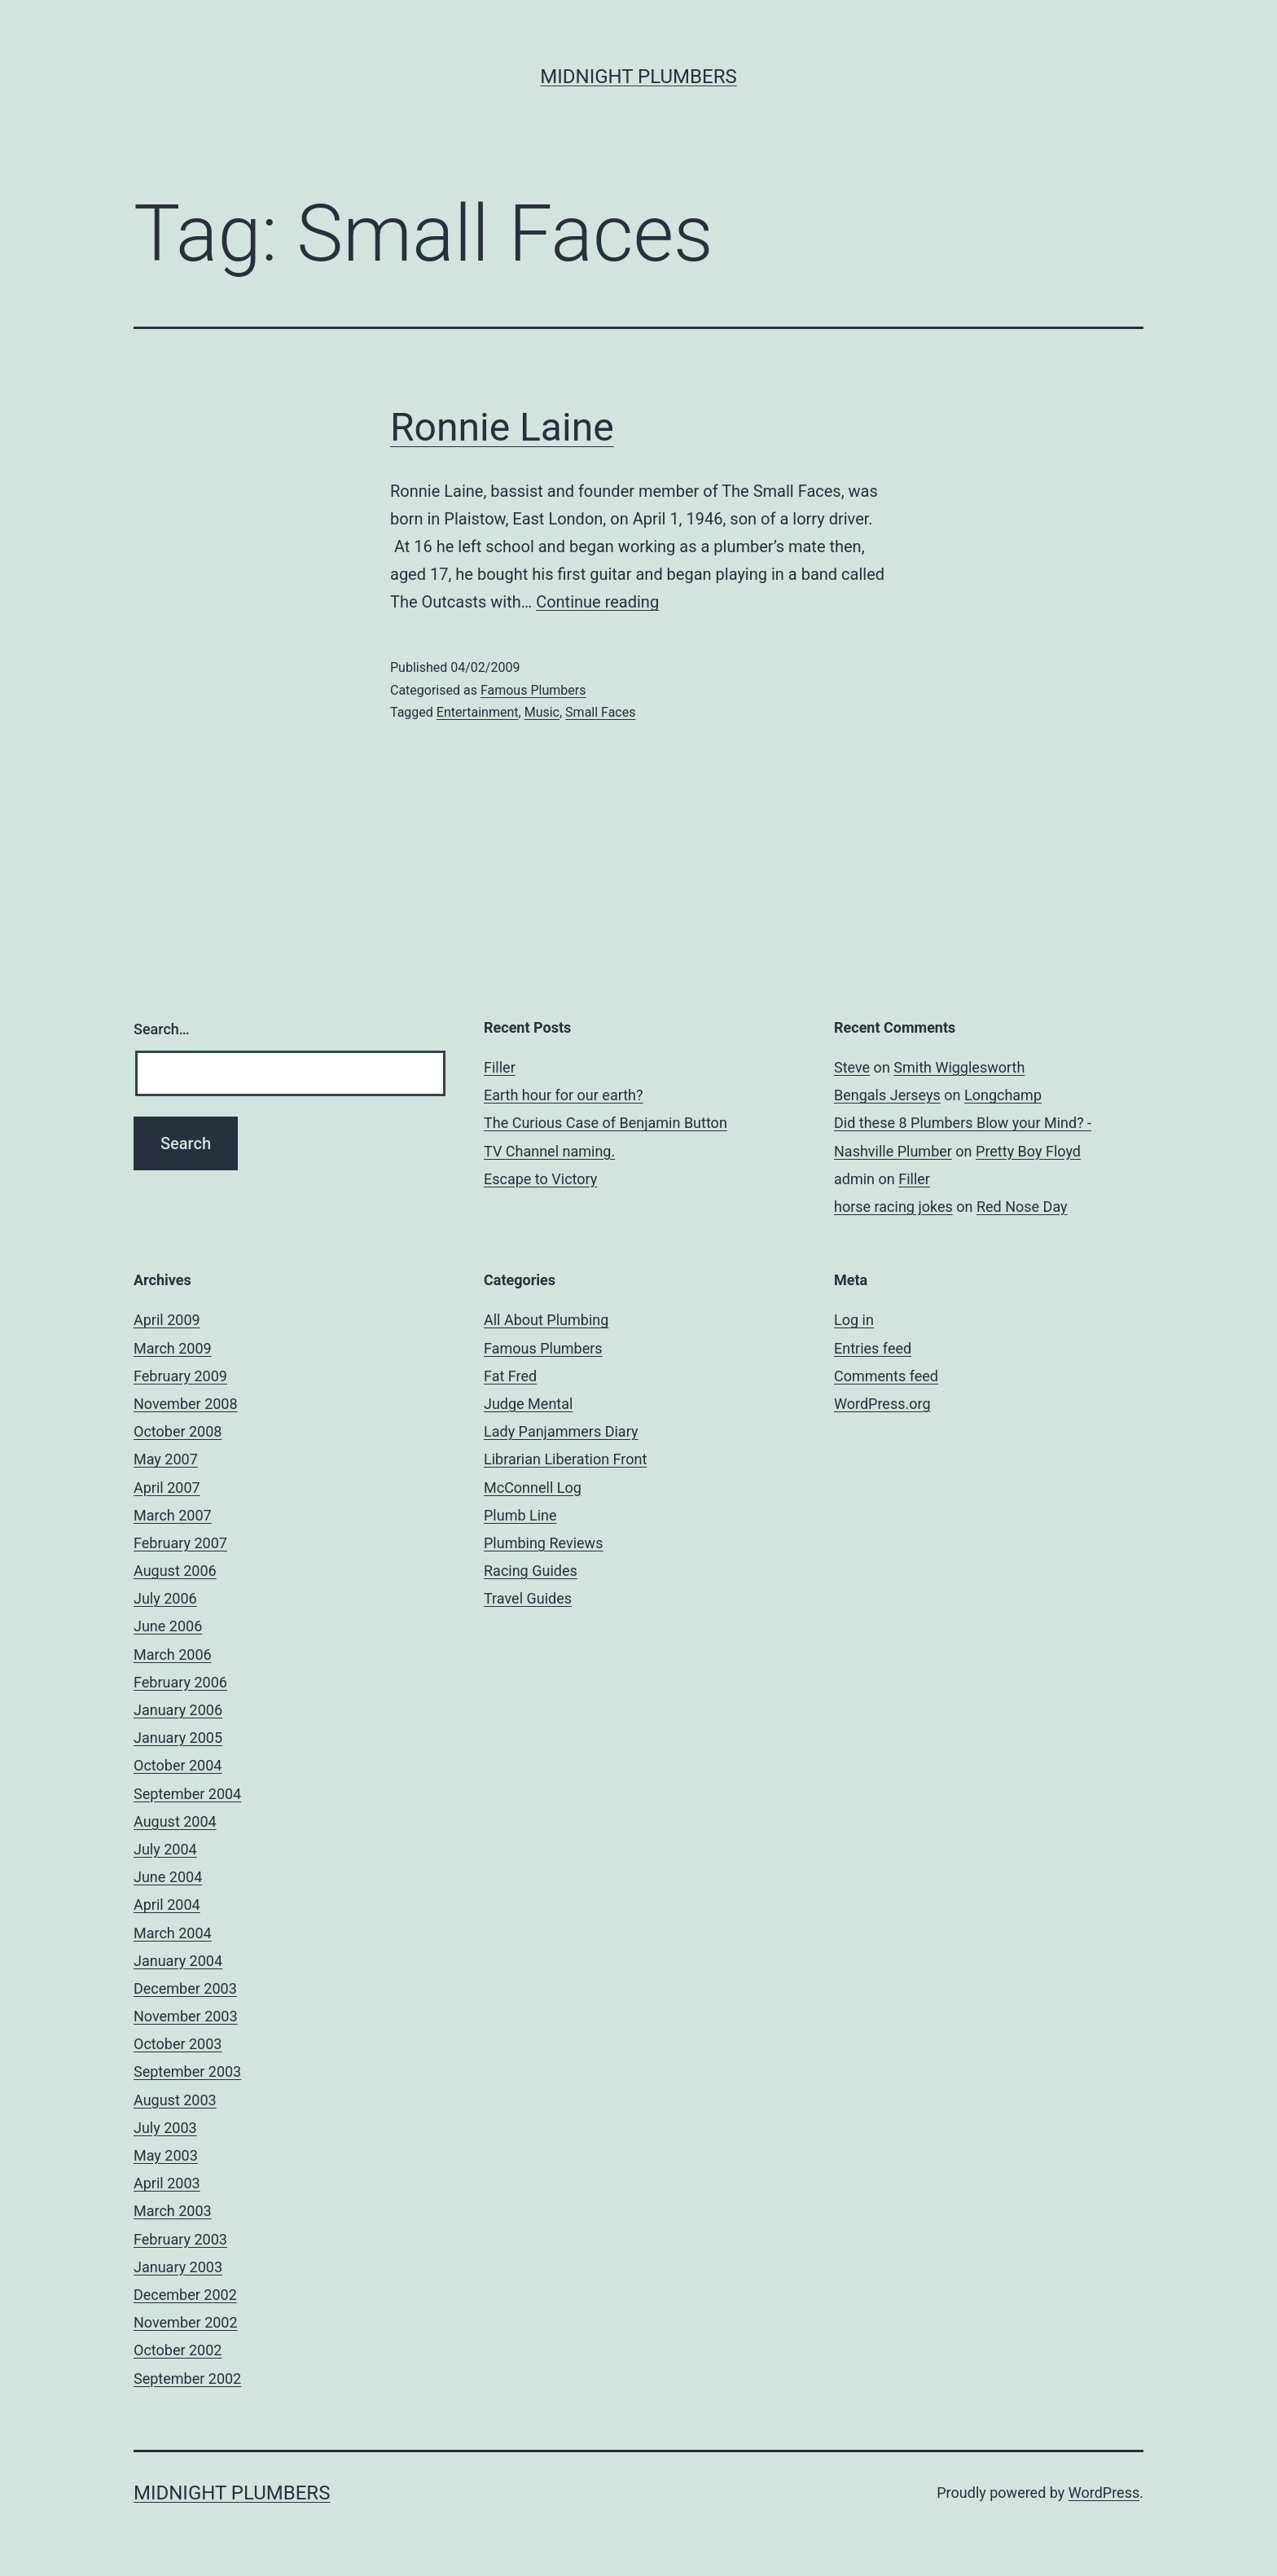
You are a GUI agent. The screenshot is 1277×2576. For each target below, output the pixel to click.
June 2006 (168, 1626)
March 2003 (173, 2210)
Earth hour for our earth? (563, 1095)
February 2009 (180, 1376)
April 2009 (167, 1319)
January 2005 (178, 1737)
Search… (162, 1029)
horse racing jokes (893, 1206)
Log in (854, 1319)
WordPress (1104, 2492)
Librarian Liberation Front (565, 1459)
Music (542, 712)
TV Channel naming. (549, 1151)
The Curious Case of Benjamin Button (605, 1122)
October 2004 (178, 1765)
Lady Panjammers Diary (561, 1431)
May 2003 (166, 2155)
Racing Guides (530, 1570)
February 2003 (180, 2239)
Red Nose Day (1022, 1206)
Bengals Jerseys (887, 1095)
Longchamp (1003, 1095)
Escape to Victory (540, 1178)
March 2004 (173, 1933)
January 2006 (178, 1709)
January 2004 (178, 1960)
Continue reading (597, 602)
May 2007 (166, 1459)
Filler (500, 1067)
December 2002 (185, 2294)
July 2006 (165, 1598)
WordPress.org (882, 1403)
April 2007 (167, 1487)
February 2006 (180, 1682)
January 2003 (178, 2266)
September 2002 (187, 2378)
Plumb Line (520, 1515)
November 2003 (186, 2016)
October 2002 (178, 2350)
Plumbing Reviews (543, 1542)
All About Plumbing (546, 1319)
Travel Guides (528, 1598)
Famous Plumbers (533, 690)
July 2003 (165, 2127)
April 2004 (167, 1904)
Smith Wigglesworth (959, 1067)
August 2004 (175, 1821)
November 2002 (186, 2322)
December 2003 (185, 1988)
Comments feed (886, 1376)
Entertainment (478, 712)
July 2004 (165, 1849)
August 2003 (175, 2100)
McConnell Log (532, 1487)
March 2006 (173, 1654)
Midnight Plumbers (638, 76)
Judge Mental (528, 1403)
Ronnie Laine (502, 427)
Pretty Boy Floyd (1028, 1151)
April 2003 (167, 2183)
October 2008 (178, 1431)
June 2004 (168, 1876)
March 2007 (173, 1515)
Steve (852, 1067)
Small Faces (600, 712)
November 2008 (186, 1403)
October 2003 (178, 2043)
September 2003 (187, 2071)
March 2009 (173, 1348)
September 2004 (187, 1793)
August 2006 (175, 1570)
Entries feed (872, 1348)
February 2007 (180, 1542)
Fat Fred (510, 1376)
